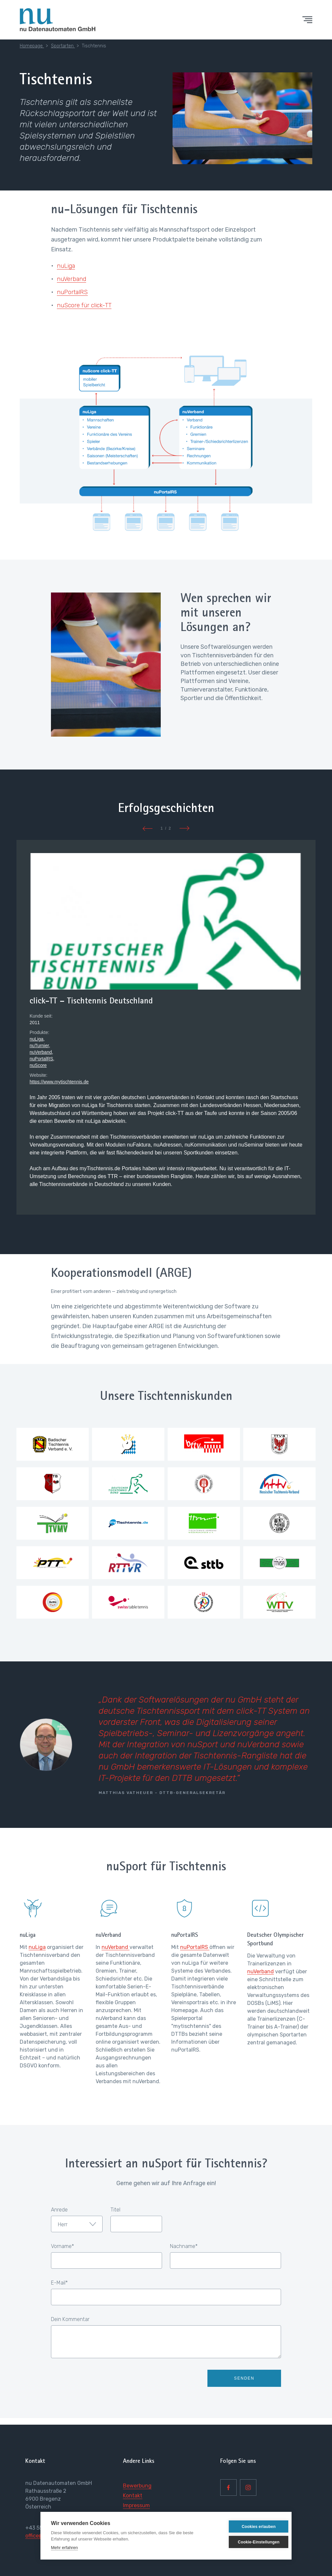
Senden (244, 2378)
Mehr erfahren (64, 2547)
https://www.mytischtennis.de (59, 1081)
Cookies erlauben (249, 2526)
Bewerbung (137, 2486)
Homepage (32, 46)
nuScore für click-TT (84, 305)
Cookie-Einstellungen (250, 2542)
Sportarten (63, 46)
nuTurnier (39, 1045)
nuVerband (71, 279)
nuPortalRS (72, 292)
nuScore (38, 1065)
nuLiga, (37, 1039)
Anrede (59, 2209)
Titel (115, 2209)
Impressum (136, 2505)
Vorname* (62, 2246)
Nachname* (184, 2246)
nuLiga (66, 265)
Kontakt (132, 2495)
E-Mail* (59, 2283)
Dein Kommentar (70, 2319)
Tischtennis (94, 46)
